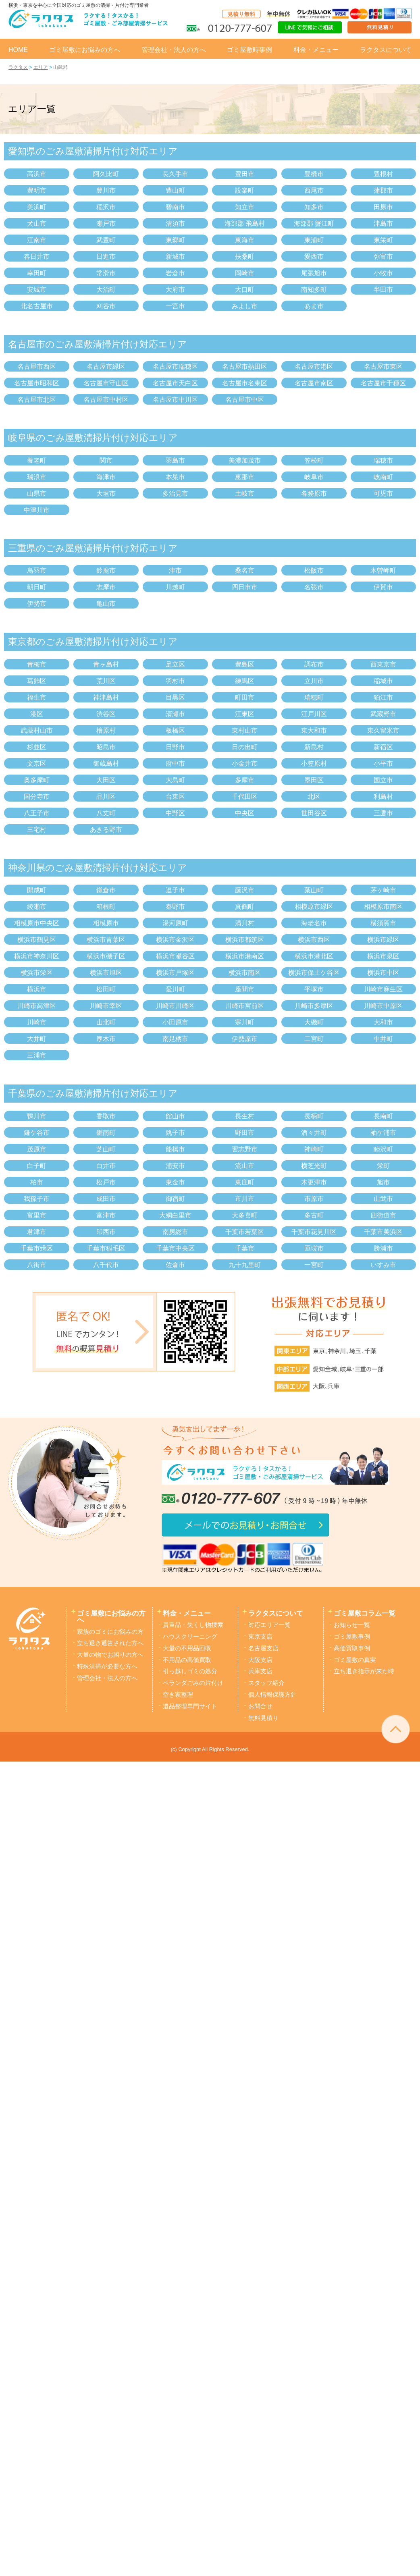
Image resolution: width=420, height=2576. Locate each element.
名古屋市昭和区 (36, 383)
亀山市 (106, 603)
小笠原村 (314, 763)
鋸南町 (106, 1132)
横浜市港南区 (244, 956)
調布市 (314, 664)
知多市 (314, 207)
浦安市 (175, 1165)
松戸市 (106, 1182)
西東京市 (383, 664)
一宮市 (175, 306)
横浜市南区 (245, 972)
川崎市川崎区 (175, 1005)
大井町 (36, 1038)
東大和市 (314, 730)
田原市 (383, 207)
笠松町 (314, 460)
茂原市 (36, 1149)
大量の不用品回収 (187, 1648)
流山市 (244, 1165)
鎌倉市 (106, 890)
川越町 (175, 587)
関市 (106, 460)
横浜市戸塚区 (175, 972)
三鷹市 (383, 813)
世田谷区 (314, 813)
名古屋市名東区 (244, 383)
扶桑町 (244, 256)
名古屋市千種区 (383, 383)
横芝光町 (314, 1165)
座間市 (244, 989)
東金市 (175, 1182)
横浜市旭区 (106, 972)
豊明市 (36, 190)
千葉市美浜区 (383, 1231)
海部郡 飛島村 (245, 223)
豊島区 (244, 664)
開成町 (36, 890)
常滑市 (106, 273)
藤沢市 (244, 890)
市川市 (244, 1198)
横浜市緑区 (383, 939)
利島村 (383, 796)
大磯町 (314, 1022)
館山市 (175, 1116)
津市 (175, 570)
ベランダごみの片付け (193, 1683)
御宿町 (175, 1198)
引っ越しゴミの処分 (190, 1671)
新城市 (175, 256)
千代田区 (245, 796)
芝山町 (106, 1149)
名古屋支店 (263, 1648)
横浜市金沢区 (175, 939)
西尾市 (314, 190)
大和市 (383, 1022)
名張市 (314, 587)
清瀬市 (175, 713)
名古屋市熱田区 (244, 366)
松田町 (106, 989)
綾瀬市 (36, 906)
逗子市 (175, 890)
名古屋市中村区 (106, 399)
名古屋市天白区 (175, 383)
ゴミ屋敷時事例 (249, 49)
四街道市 (383, 1215)
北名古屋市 (37, 306)
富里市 (36, 1215)
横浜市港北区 (314, 956)
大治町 (106, 289)
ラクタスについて (386, 49)
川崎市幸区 (106, 1005)
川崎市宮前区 (244, 1005)
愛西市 (314, 256)
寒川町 (244, 1022)
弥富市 (383, 256)
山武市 (383, 1198)
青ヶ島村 (106, 664)
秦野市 (175, 906)
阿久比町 (106, 173)
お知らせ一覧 (352, 1625)
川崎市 (36, 1022)
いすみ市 (383, 1264)
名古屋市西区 (36, 366)
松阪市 (314, 570)
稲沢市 (106, 207)
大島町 (175, 780)
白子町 (36, 1165)
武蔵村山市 (37, 730)
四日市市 (245, 587)
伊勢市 (36, 603)
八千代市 (106, 1264)
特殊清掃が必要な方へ (107, 1666)
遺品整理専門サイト (190, 1706)
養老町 (36, 460)
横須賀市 (383, 923)
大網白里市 (175, 1215)
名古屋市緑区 (106, 366)
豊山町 (175, 190)
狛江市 (383, 697)
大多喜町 (245, 1215)
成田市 (106, 1198)
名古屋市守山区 (106, 383)
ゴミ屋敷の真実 (355, 1660)
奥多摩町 (37, 780)
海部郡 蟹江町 (314, 223)
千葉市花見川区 (314, 1231)
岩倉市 (175, 273)
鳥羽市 (36, 570)
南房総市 (175, 1231)
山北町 (106, 1022)
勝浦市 (383, 1248)
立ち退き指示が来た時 (364, 1671)
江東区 (244, 713)
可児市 (383, 493)
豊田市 (244, 173)
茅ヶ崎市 (383, 890)
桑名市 (244, 570)
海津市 (106, 477)
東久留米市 (383, 730)
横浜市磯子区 (106, 956)
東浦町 (314, 240)
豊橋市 (314, 173)
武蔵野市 (383, 713)
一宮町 (314, 1264)
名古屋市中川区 (175, 399)
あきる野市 (106, 829)
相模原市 (106, 923)
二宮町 (314, 1038)
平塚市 (314, 989)
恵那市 (244, 477)
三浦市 (36, 1055)
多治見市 (175, 493)
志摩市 (106, 587)
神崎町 (314, 1149)
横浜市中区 (383, 972)
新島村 (314, 747)
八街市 (36, 1264)
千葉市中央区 (175, 1248)
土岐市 (244, 493)
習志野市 (245, 1149)
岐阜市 (314, 477)
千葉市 (244, 1248)
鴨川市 (36, 1116)
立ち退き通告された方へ (110, 1643)
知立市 (244, 207)
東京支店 (260, 1636)
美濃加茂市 (245, 460)
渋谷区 (106, 713)
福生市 (36, 697)
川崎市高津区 (36, 1005)
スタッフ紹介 (266, 1683)
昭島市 (106, 747)
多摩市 (244, 780)
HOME (18, 49)
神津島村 (106, 697)
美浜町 (36, 207)
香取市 (106, 1116)
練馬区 (244, 680)
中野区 (175, 813)
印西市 (106, 1231)
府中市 (175, 763)
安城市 (36, 289)
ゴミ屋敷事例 (352, 1636)
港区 (36, 713)
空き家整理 (178, 1694)
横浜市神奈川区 (36, 956)
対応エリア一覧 (269, 1625)
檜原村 (106, 730)
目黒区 (175, 697)
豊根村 (383, 173)
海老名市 (314, 923)
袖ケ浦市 (383, 1132)
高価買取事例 (352, 1648)
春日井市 (37, 256)
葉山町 (314, 890)
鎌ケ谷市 (37, 1132)
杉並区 (36, 747)
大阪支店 (260, 1660)
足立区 (175, 664)
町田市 (244, 697)
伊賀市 (383, 587)
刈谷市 (106, 306)
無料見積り (263, 1718)
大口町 (244, 289)
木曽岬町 (383, 570)
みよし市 (245, 306)
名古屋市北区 (36, 399)
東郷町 (175, 240)
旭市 (383, 1182)
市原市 (314, 1198)
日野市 (175, 747)
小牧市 (383, 273)
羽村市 (175, 680)
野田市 (244, 1132)
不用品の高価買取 (187, 1660)
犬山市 (36, 223)
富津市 (106, 1215)
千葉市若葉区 (244, 1231)
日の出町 (245, 747)
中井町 (383, 1038)
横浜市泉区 (383, 956)
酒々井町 (314, 1132)
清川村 (244, 923)
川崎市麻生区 (383, 989)
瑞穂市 (383, 460)
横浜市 (36, 989)
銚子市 (175, 1132)
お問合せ (260, 1706)
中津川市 (37, 510)
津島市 (383, 223)
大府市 (175, 289)
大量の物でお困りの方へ (110, 1655)
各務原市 (314, 493)
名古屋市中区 (244, 399)
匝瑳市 (314, 1248)
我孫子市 (37, 1198)
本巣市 (175, 477)
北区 (314, 796)
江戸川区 (314, 713)
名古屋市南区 (314, 383)
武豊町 (106, 240)
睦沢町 (383, 1149)
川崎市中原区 (383, 1005)
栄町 (383, 1165)
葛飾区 (36, 680)
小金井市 (245, 763)
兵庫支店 (260, 1671)
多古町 (314, 1215)
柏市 (36, 1182)
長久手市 (175, 173)
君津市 (36, 1231)
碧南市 (175, 207)
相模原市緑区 (314, 906)
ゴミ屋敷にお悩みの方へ (84, 49)
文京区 (36, 763)
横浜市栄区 (37, 972)
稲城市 (383, 680)
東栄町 (383, 240)
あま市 (314, 306)
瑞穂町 (314, 697)
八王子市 (37, 813)
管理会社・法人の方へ (173, 49)
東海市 (244, 240)
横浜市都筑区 (244, 939)
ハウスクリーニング (190, 1636)
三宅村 (36, 829)
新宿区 (383, 747)
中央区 (244, 813)
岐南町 (383, 477)
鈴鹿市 (106, 570)
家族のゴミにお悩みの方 (110, 1632)
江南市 (36, 240)
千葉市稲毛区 (106, 1248)
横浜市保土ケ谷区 (314, 972)
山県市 (36, 493)
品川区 (106, 796)
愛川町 (175, 989)
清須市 (175, 223)
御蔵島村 (106, 763)
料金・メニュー (316, 49)
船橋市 (175, 1149)
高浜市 (36, 173)
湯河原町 (175, 923)
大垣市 (106, 493)
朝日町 (36, 587)
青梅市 (36, 664)
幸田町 (36, 273)
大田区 (106, 780)
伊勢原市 (245, 1038)
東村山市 (245, 730)
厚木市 (106, 1038)
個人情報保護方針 (272, 1694)
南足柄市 (175, 1038)
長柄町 (314, 1116)
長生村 (244, 1116)
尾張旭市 (314, 273)
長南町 (383, 1116)
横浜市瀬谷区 (175, 956)
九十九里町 (245, 1264)
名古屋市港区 (314, 366)
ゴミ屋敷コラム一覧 (364, 1613)
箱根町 (106, 906)
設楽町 (244, 190)
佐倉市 (175, 1264)
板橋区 (175, 730)
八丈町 (106, 813)
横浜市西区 (314, 939)
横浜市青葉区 (106, 939)
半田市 (383, 289)
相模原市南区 (383, 906)
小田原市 (175, 1022)
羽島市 (175, 460)
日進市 (106, 256)
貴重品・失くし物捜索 (193, 1625)
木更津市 (314, 1182)
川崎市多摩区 (314, 1005)
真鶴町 (244, 906)
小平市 (383, 763)
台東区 (175, 796)
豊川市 (106, 190)
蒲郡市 (383, 190)
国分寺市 (37, 796)
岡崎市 (244, 273)
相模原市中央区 (36, 923)
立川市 (314, 680)
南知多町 (314, 289)
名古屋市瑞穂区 (175, 366)
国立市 (383, 780)
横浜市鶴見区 (36, 939)
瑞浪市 (36, 477)
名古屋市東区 (383, 366)
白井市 (106, 1165)
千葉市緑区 (37, 1248)
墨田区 (314, 780)
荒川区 (106, 680)
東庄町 (244, 1182)
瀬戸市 (106, 223)
